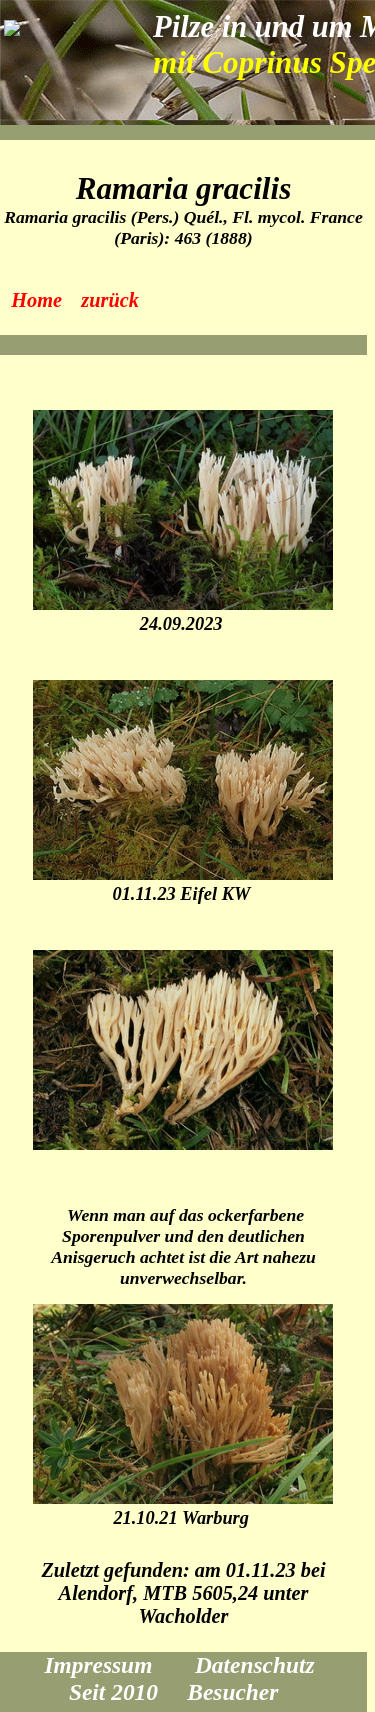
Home (36, 300)
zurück (110, 300)
